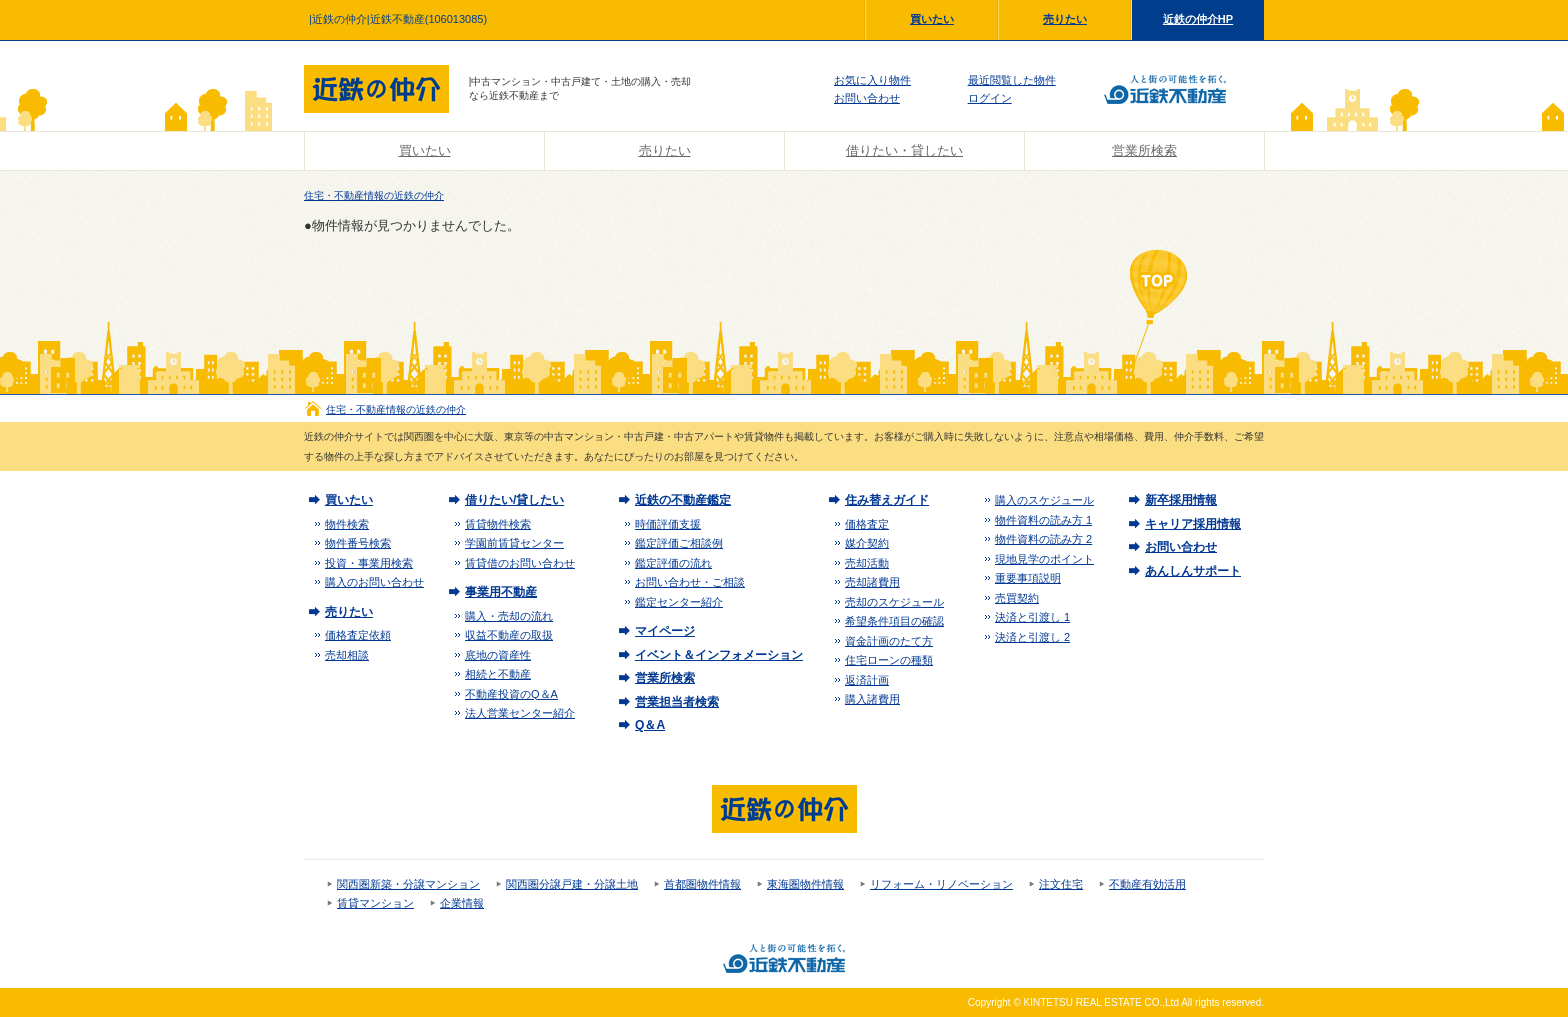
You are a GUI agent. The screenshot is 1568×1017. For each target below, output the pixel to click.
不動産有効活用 (1147, 884)
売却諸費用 (872, 582)
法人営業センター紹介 (520, 713)
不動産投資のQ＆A (511, 694)
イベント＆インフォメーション (719, 655)
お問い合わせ (867, 98)
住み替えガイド (887, 500)
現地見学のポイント (1044, 559)
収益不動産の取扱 (509, 635)
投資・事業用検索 (369, 563)
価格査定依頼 (358, 635)
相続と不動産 (498, 674)
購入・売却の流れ (509, 616)
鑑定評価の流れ (673, 563)
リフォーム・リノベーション (941, 884)
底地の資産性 (498, 655)
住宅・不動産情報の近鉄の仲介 (374, 195)
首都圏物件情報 (702, 884)
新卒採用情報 (1181, 500)
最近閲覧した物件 (1012, 80)
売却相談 (347, 655)
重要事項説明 (1028, 578)
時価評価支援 (668, 524)
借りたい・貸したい (904, 150)
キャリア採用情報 (1193, 524)
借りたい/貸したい (514, 500)
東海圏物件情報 (805, 884)
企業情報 (462, 903)
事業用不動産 (501, 592)
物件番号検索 (358, 543)
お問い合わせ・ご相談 (690, 582)
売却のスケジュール (894, 602)
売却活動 (867, 563)
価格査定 (867, 524)
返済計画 (867, 680)
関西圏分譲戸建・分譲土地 (572, 884)
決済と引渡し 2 (1032, 637)
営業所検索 (1144, 150)
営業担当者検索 (677, 702)
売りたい (1065, 19)
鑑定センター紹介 (679, 602)
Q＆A (650, 725)
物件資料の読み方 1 (1043, 520)
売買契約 (1017, 598)
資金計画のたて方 (889, 641)
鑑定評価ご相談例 (679, 543)
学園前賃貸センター (514, 543)
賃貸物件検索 (498, 524)
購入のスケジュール (1044, 500)
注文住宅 (1061, 884)
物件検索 (347, 524)
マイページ (665, 631)
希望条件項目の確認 (894, 621)
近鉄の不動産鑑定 (683, 500)
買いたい (932, 19)
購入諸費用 (872, 699)
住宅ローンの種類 (889, 660)
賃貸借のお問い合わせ (520, 563)
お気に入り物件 (872, 80)
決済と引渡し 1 (1032, 617)
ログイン (990, 98)
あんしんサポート (1193, 571)
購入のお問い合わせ (374, 582)
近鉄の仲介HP (1198, 19)
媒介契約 (867, 543)
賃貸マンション (375, 903)
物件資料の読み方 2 (1043, 539)
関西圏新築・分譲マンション (408, 884)
